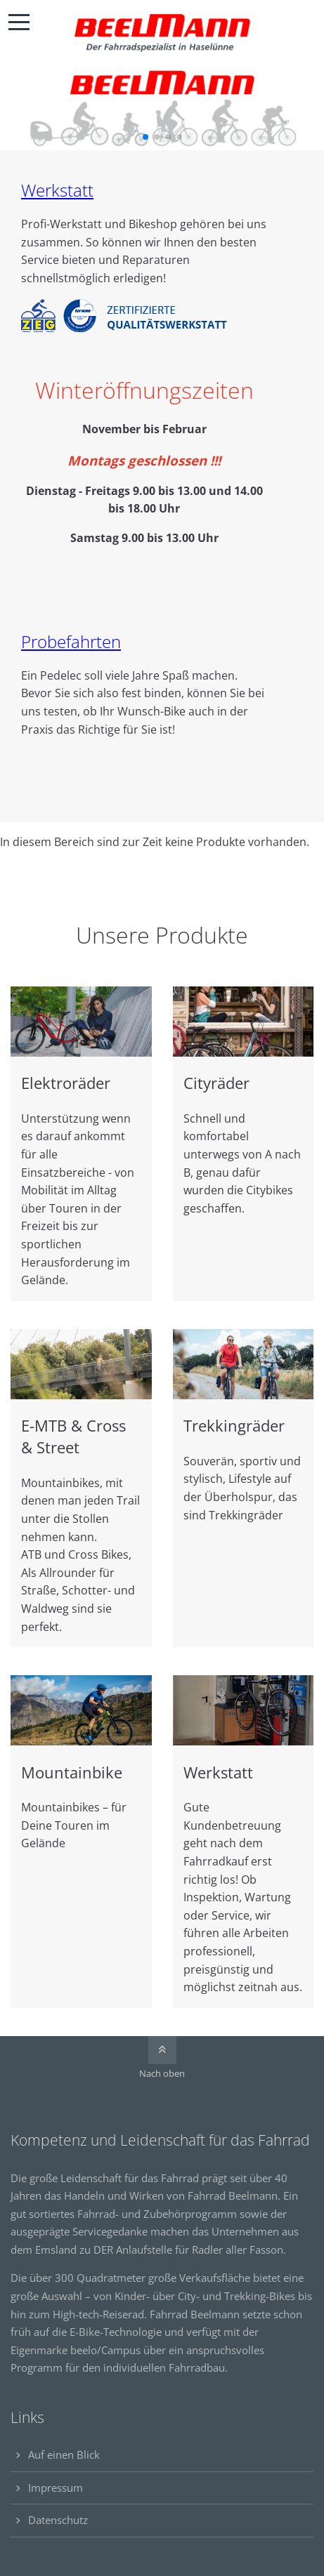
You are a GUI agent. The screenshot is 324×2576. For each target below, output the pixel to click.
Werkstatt (57, 190)
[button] (145, 137)
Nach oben (162, 2073)
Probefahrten (71, 641)
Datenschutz (58, 2520)
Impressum (55, 2488)
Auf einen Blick (64, 2455)
